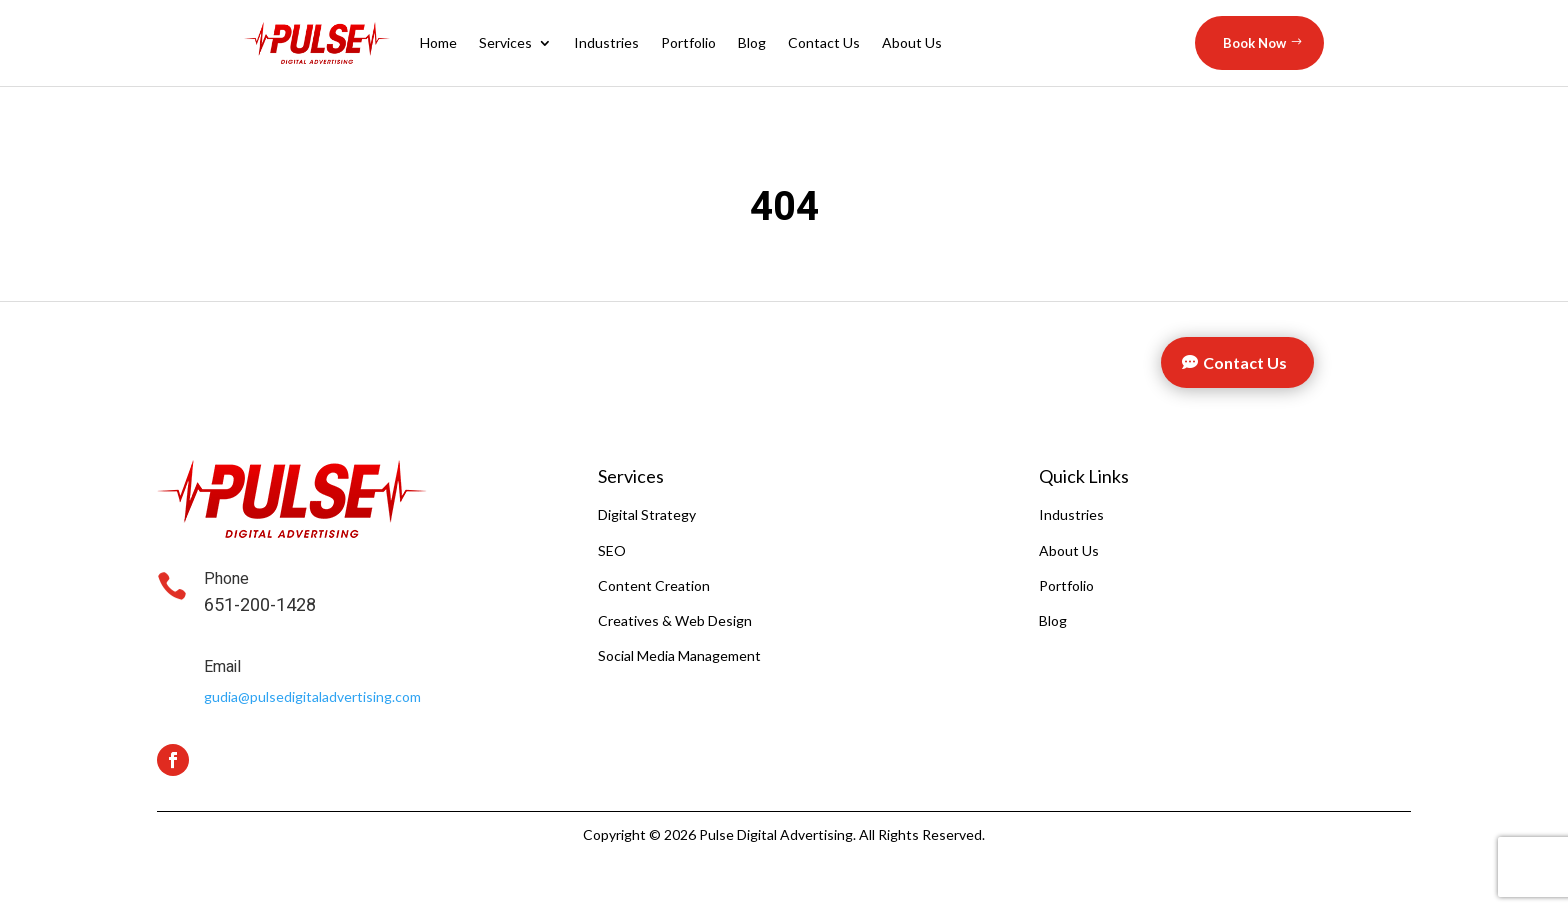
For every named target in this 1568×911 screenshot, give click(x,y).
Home (438, 42)
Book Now (1254, 43)
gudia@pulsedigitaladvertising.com (312, 696)
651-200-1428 (260, 605)
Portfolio (688, 42)
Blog (752, 42)
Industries (606, 42)
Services (505, 42)
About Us (912, 42)
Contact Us (824, 42)
